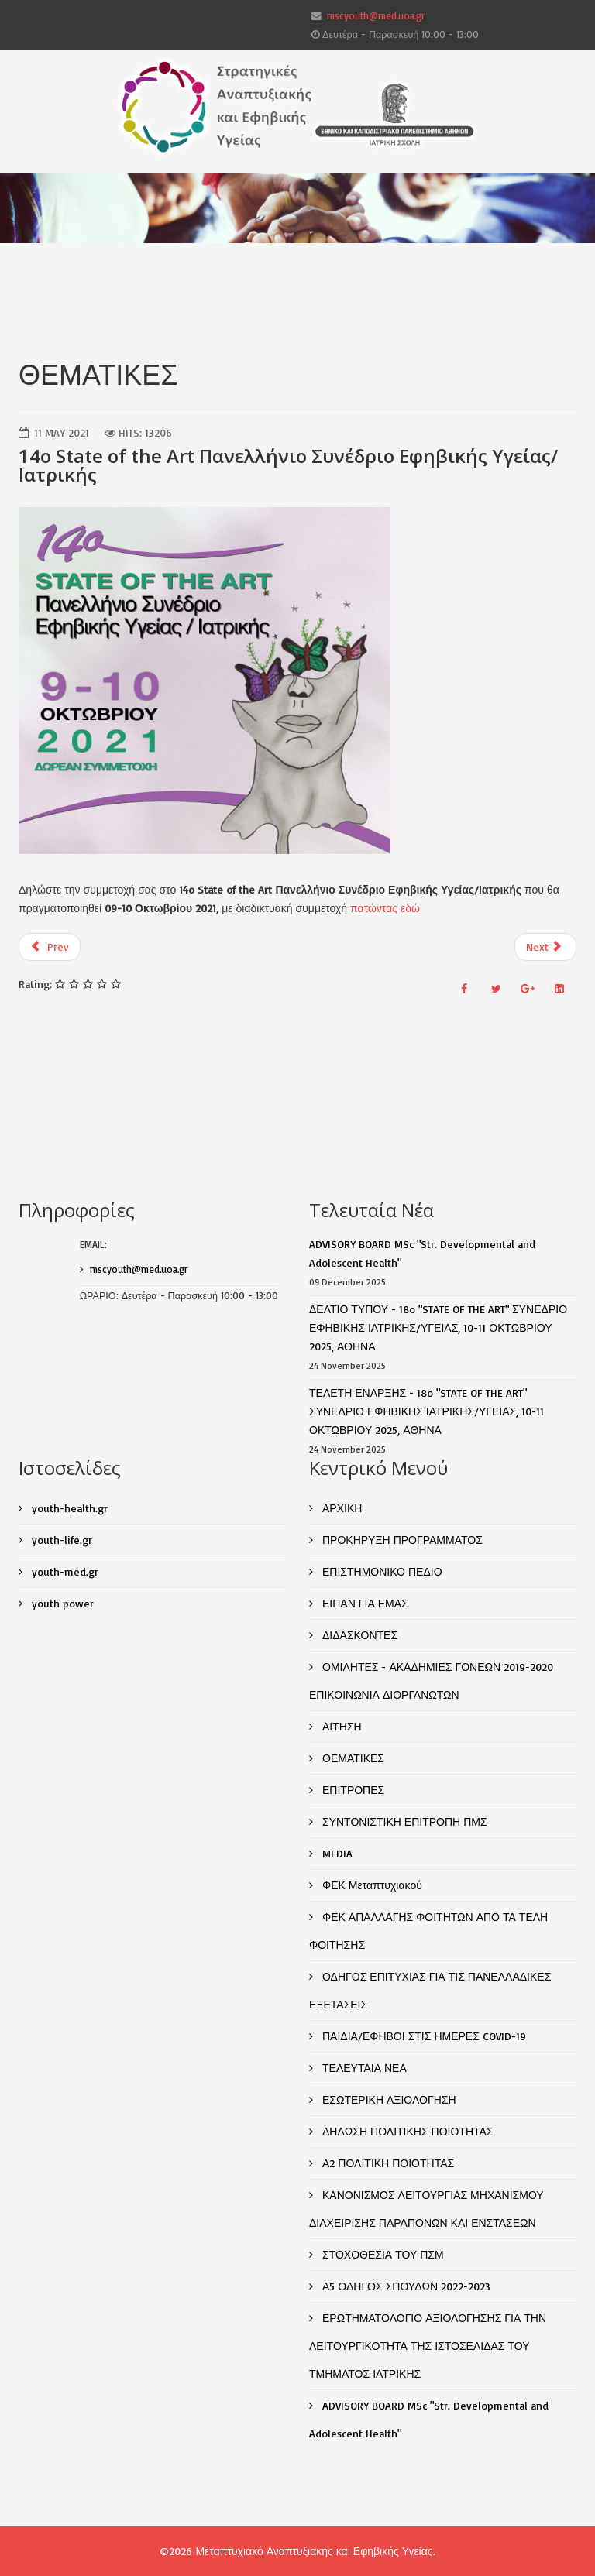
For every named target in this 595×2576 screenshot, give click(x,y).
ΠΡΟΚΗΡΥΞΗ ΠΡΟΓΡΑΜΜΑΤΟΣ (401, 1539)
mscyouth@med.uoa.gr (376, 15)
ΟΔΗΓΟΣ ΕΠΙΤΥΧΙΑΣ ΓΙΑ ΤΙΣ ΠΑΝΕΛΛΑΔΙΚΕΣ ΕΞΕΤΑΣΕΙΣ (430, 1990)
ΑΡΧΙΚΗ (340, 1507)
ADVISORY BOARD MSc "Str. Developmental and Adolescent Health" (429, 2419)
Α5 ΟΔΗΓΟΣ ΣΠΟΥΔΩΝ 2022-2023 (404, 2286)
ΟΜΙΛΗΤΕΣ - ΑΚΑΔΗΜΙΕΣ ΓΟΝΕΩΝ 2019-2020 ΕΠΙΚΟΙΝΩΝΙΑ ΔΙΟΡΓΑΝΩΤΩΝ (431, 1680)
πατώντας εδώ (385, 907)
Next (544, 946)
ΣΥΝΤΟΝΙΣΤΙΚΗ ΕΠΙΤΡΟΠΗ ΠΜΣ (403, 1821)
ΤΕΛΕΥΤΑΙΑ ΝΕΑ (363, 2067)
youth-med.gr (63, 1571)
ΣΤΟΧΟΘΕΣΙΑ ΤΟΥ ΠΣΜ (381, 2254)
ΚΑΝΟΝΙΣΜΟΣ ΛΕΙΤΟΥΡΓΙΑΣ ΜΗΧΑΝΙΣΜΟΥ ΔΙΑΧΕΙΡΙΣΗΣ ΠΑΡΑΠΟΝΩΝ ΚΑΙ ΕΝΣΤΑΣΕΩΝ (426, 2208)
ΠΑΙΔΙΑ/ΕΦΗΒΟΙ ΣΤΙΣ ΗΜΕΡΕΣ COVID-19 (422, 2036)
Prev (49, 946)
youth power (61, 1603)
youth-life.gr (60, 1539)
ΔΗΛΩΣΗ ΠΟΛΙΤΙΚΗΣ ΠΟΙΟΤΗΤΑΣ (406, 2131)
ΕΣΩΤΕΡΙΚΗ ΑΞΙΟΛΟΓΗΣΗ (387, 2099)
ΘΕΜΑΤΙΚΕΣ (351, 1758)
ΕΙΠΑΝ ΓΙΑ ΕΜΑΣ (363, 1603)
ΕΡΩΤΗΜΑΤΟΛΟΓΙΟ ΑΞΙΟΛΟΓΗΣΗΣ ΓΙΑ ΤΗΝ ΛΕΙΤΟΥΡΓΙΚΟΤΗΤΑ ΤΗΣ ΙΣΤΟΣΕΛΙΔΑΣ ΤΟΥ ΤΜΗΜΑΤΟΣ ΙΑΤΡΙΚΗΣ (427, 2345)
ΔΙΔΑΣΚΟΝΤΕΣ (358, 1634)
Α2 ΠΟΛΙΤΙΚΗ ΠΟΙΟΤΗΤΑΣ (386, 2163)
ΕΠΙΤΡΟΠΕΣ (351, 1789)
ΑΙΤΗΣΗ (340, 1726)
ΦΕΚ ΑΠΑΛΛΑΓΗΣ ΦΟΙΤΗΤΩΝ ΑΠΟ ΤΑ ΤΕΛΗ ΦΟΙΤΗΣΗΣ (428, 1930)
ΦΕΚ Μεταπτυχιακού (370, 1885)
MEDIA (336, 1853)
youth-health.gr (68, 1507)
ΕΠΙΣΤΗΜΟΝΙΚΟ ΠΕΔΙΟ (380, 1571)
